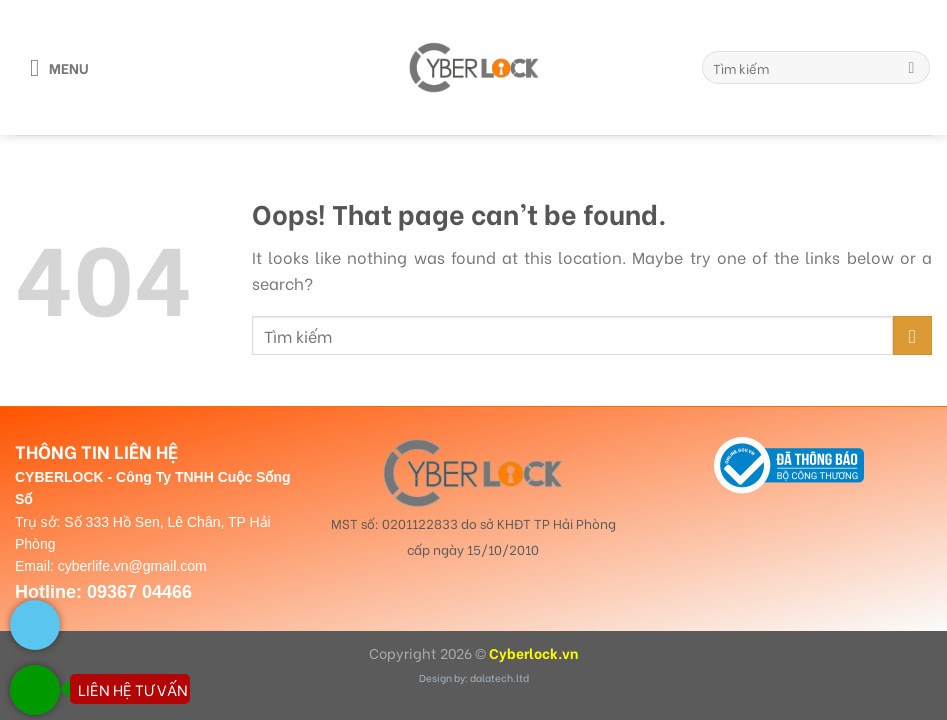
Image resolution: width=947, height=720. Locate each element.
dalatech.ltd (499, 677)
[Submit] (911, 68)
